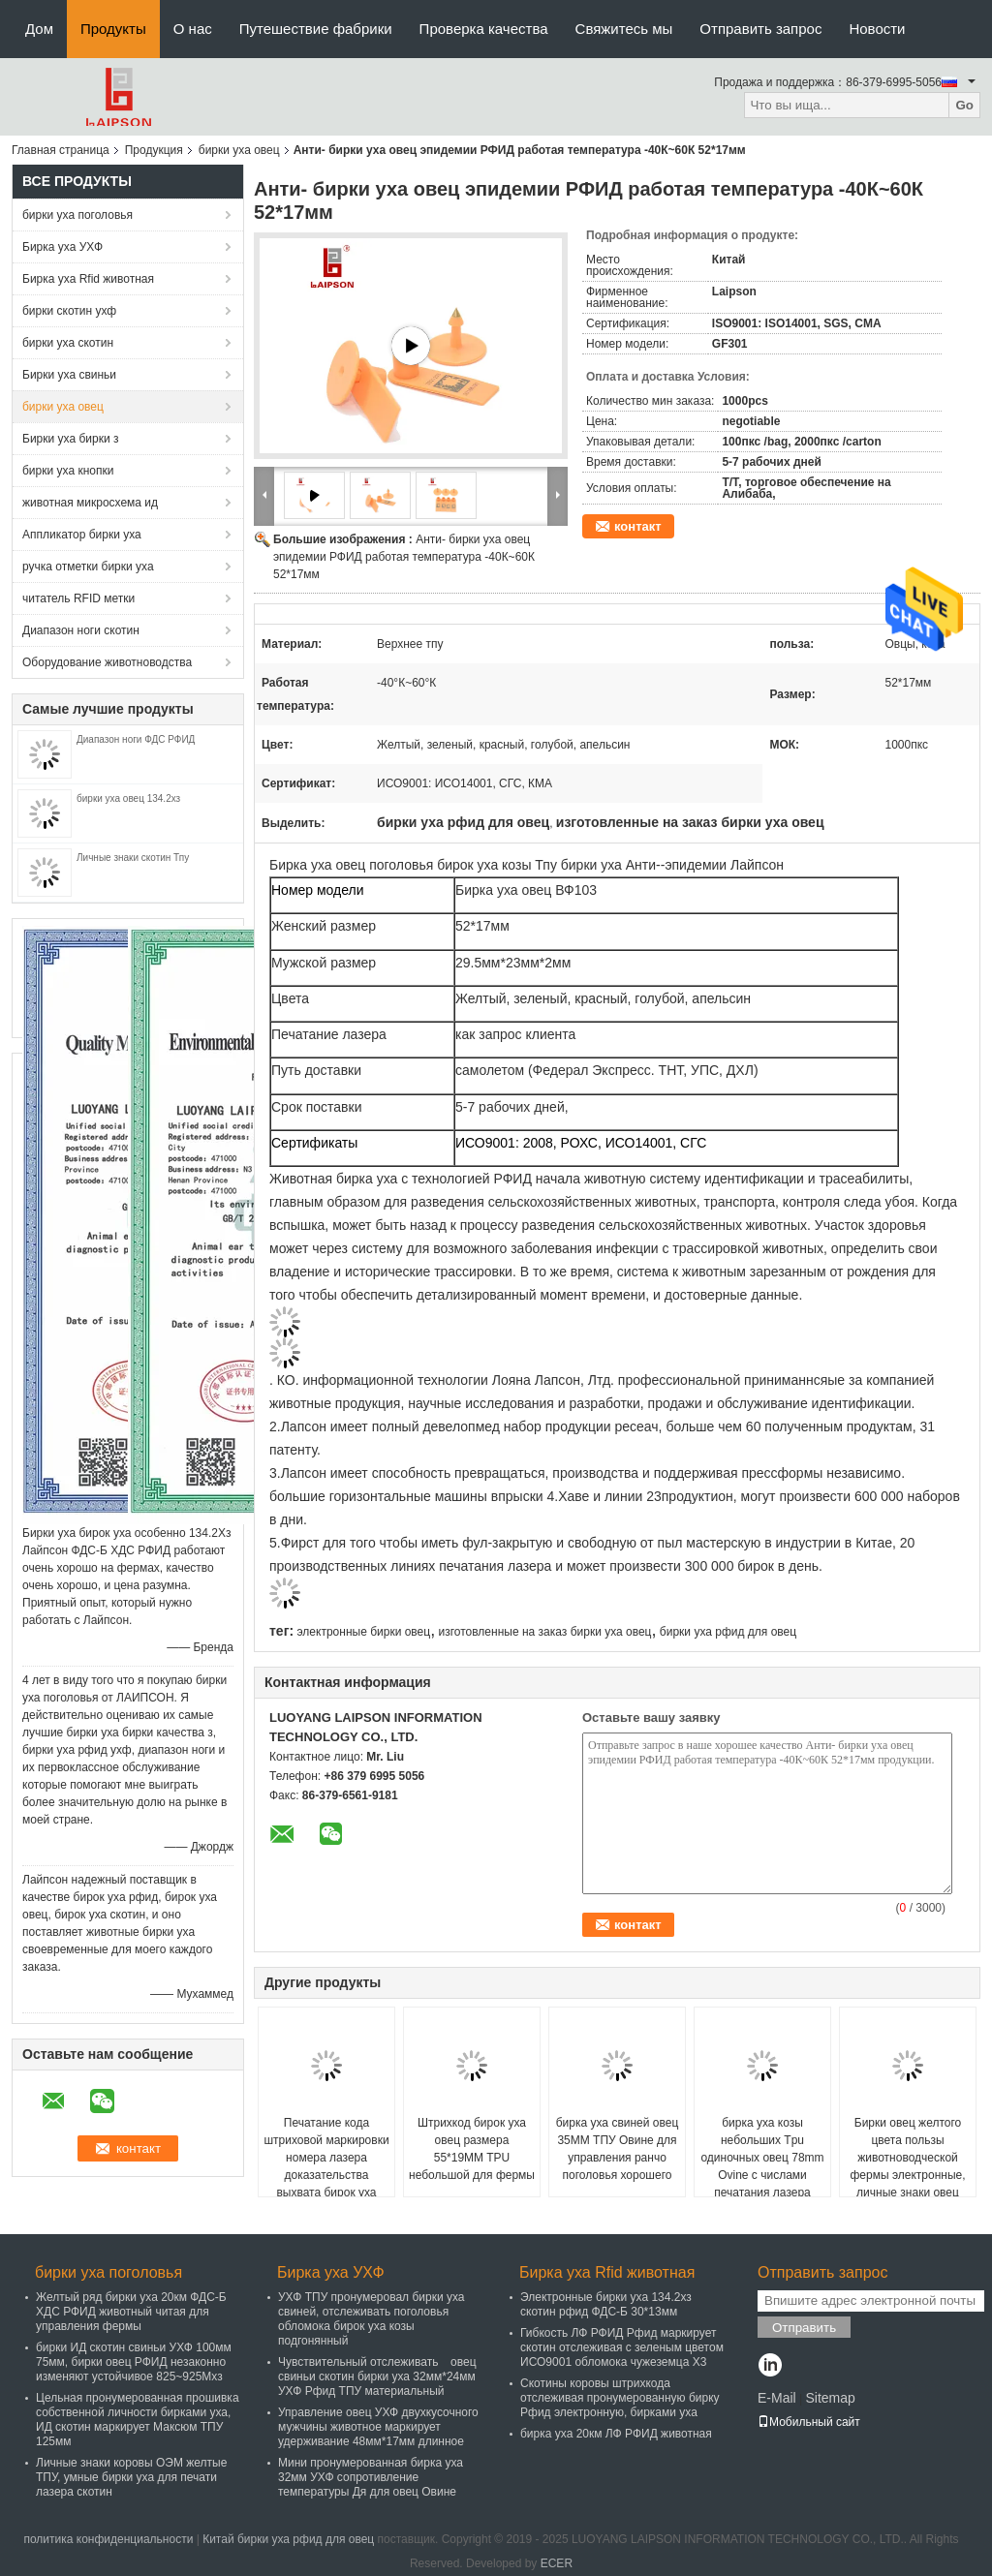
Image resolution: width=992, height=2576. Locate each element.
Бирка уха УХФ (62, 247)
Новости (877, 28)
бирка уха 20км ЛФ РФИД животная (616, 2433)
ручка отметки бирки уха (88, 566)
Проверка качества (483, 28)
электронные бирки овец (363, 1632)
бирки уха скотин (67, 343)
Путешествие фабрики (315, 28)
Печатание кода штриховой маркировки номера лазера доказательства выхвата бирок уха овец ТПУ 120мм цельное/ (326, 2175)
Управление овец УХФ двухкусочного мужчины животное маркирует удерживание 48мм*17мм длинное (378, 2427)
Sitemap (829, 2398)
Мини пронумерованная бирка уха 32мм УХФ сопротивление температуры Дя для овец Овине (370, 2477)
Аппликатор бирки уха (81, 534)
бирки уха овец (239, 150)
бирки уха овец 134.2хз (128, 798)
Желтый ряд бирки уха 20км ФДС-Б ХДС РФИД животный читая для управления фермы (131, 2311)
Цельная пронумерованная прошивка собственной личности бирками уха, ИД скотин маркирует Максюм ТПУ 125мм (137, 2419)
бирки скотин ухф (69, 311)
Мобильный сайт (809, 2422)
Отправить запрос (760, 28)
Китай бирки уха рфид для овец (288, 2539)
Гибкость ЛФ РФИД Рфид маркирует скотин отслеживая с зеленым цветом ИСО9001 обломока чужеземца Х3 (622, 2347)
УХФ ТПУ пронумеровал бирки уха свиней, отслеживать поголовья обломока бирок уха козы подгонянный (371, 2318)
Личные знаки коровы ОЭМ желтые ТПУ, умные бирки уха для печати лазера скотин (131, 2477)
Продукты (113, 28)
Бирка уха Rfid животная (88, 279)
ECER (557, 2563)
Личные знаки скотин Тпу (133, 857)
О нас (192, 28)
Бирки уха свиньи (69, 375)
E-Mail (777, 2398)
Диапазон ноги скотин (81, 630)
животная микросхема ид (90, 502)
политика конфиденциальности (108, 2539)
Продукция (154, 150)
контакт (638, 526)
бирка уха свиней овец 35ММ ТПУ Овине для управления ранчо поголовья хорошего (617, 2149)
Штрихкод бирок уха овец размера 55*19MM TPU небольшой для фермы (472, 2149)
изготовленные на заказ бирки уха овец (545, 1632)
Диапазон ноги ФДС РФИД (136, 739)
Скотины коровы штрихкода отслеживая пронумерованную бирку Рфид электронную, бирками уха (620, 2398)
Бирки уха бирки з (70, 438)
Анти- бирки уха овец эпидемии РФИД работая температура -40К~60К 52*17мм (404, 557)
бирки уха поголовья (77, 215)
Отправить (804, 2327)
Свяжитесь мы (624, 28)
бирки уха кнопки (67, 470)
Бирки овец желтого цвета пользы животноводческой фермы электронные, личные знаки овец (907, 2157)
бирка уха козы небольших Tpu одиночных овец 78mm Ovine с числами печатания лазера (761, 2157)
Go (964, 105)
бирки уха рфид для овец (728, 1632)
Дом (39, 28)
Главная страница (60, 150)
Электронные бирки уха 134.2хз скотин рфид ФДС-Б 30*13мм (606, 2304)
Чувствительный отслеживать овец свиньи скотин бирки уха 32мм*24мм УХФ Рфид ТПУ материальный (377, 2376)
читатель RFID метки (78, 598)
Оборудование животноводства (107, 662)
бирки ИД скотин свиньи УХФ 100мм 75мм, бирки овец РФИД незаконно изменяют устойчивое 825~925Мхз (134, 2362)
